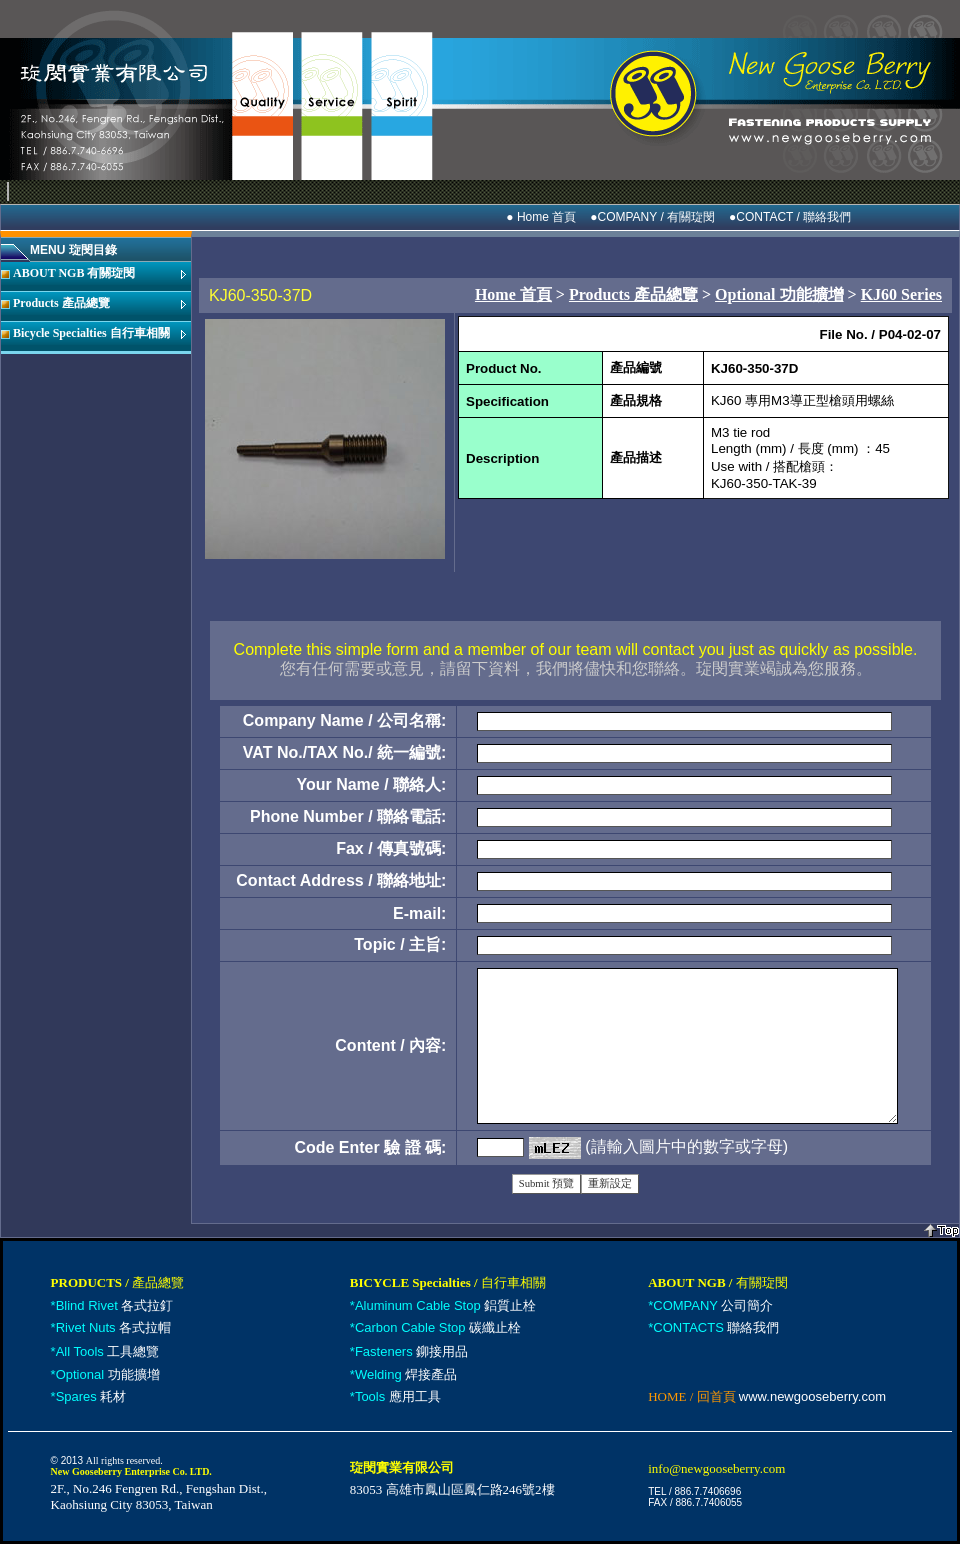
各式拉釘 (115, 1305)
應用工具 (398, 1396)
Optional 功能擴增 (779, 294)
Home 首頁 (513, 294)
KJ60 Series (901, 294)
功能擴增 (108, 1374)
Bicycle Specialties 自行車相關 (91, 333)
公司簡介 (713, 1305)
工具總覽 (108, 1351)
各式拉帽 (114, 1327)
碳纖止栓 (438, 1327)
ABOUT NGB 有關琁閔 (74, 273)
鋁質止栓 (445, 1305)
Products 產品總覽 (61, 303)
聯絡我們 (716, 1327)
